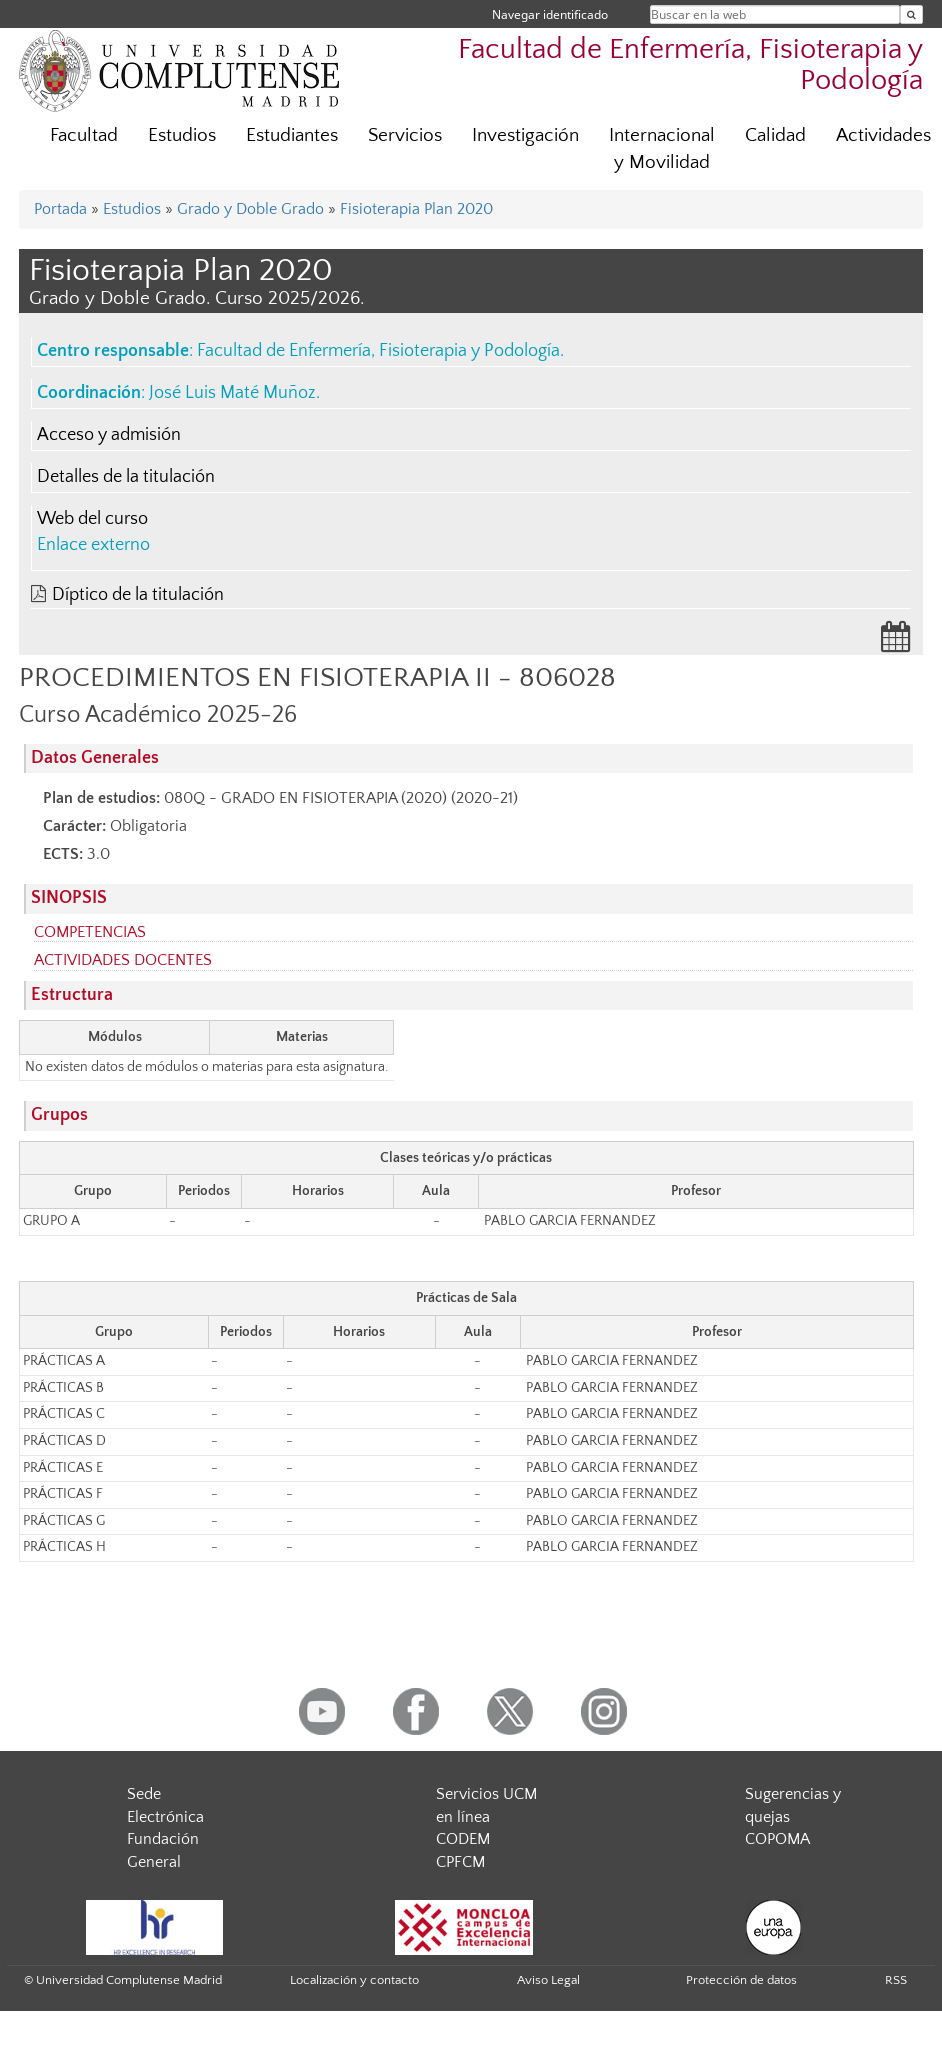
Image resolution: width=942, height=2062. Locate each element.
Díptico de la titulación (138, 595)
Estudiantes (292, 135)
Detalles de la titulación (126, 477)
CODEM (463, 1839)
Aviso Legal (548, 1980)
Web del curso (92, 519)
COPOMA (777, 1839)
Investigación (525, 135)
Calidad (775, 135)
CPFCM (460, 1862)
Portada (60, 209)
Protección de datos (741, 1980)
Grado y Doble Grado (250, 209)
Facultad (84, 135)
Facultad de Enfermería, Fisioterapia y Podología (378, 351)
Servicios (405, 135)
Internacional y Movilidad (662, 149)
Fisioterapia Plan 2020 (416, 209)
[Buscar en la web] (911, 14)
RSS (896, 1980)
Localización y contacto (354, 1980)
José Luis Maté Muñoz (232, 393)
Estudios (182, 135)
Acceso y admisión (109, 435)
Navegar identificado (550, 14)
